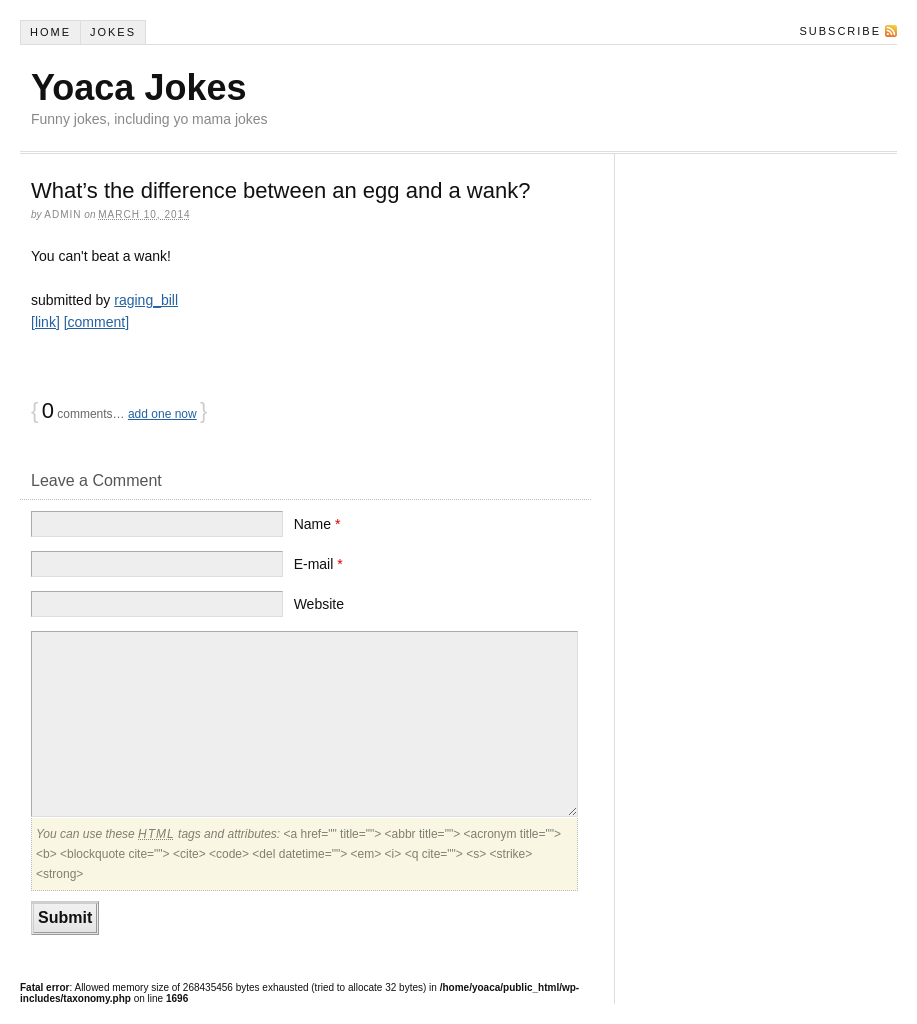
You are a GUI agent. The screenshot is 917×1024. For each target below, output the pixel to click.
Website (319, 604)
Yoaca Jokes (138, 87)
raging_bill (146, 300)
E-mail (318, 564)
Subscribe (840, 31)
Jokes (113, 32)
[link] (45, 322)
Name (317, 524)
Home (50, 32)
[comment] (96, 322)
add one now (162, 414)
